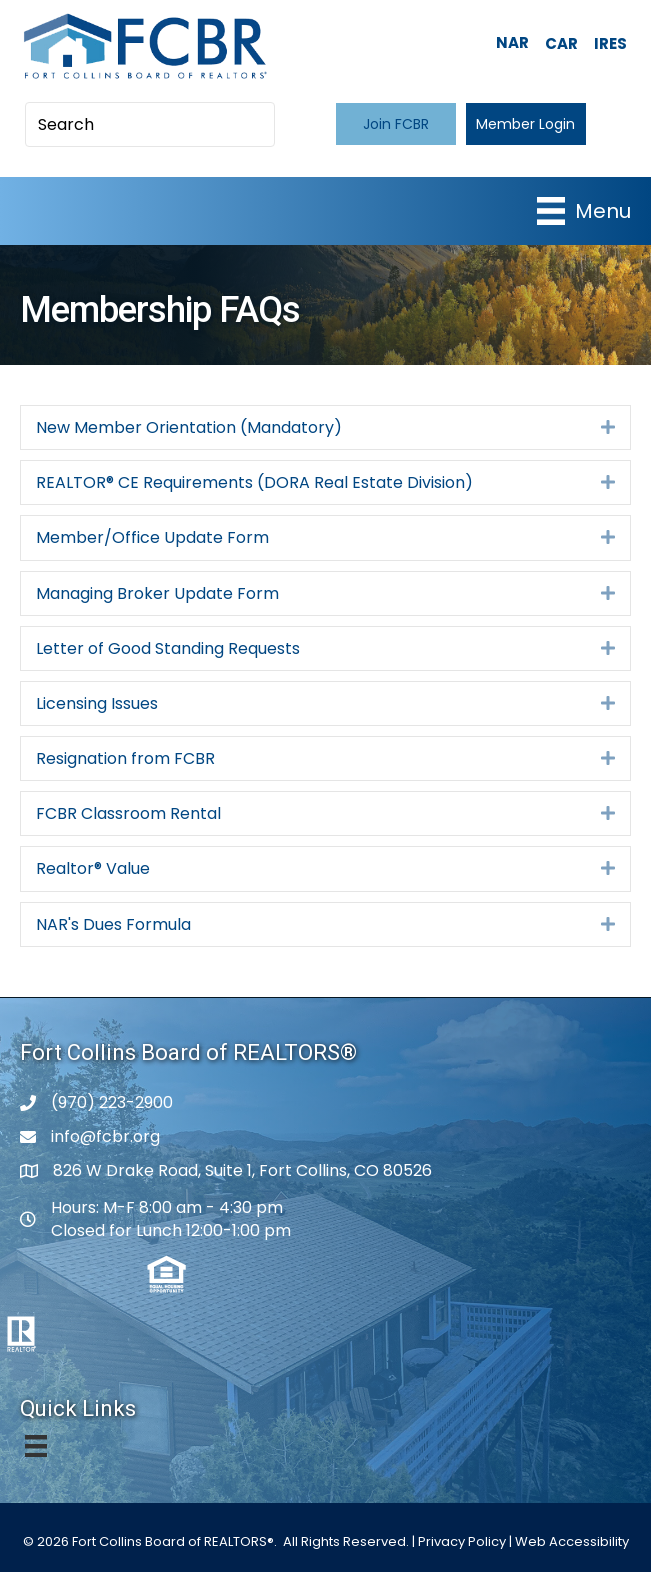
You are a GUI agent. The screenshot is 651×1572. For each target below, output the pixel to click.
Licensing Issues (97, 703)
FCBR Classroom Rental (128, 813)
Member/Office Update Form (152, 537)
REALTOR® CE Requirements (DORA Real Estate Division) (254, 482)
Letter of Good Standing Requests (168, 648)
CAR (561, 43)
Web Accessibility (572, 1541)
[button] (396, 123)
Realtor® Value (93, 868)
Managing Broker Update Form (157, 593)
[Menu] (584, 211)
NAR (512, 42)
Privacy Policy (462, 1541)
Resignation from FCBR (125, 758)
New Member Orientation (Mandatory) (189, 427)
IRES (610, 43)
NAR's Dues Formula (113, 924)
